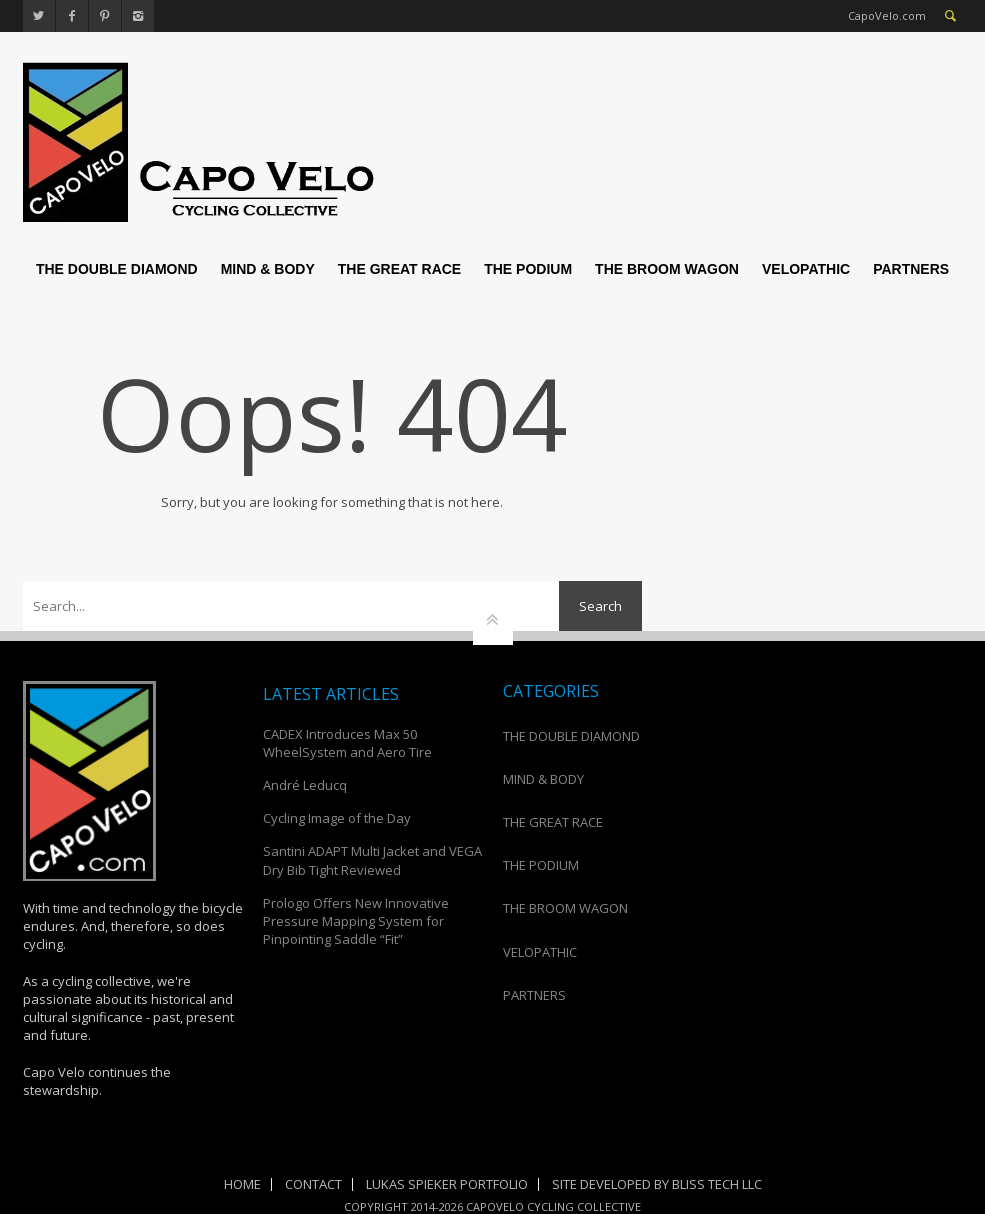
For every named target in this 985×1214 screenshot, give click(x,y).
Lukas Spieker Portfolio (447, 1184)
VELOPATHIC (806, 269)
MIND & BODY (268, 269)
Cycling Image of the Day (337, 818)
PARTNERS (911, 269)
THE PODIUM (528, 269)
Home (242, 1184)
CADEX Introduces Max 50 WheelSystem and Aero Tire (347, 743)
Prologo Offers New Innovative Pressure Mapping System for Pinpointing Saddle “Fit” (356, 921)
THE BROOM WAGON (667, 269)
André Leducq (305, 785)
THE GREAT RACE (399, 269)
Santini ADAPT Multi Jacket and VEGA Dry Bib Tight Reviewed (372, 860)
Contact (313, 1184)
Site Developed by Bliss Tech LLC (657, 1184)
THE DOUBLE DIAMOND (117, 269)
